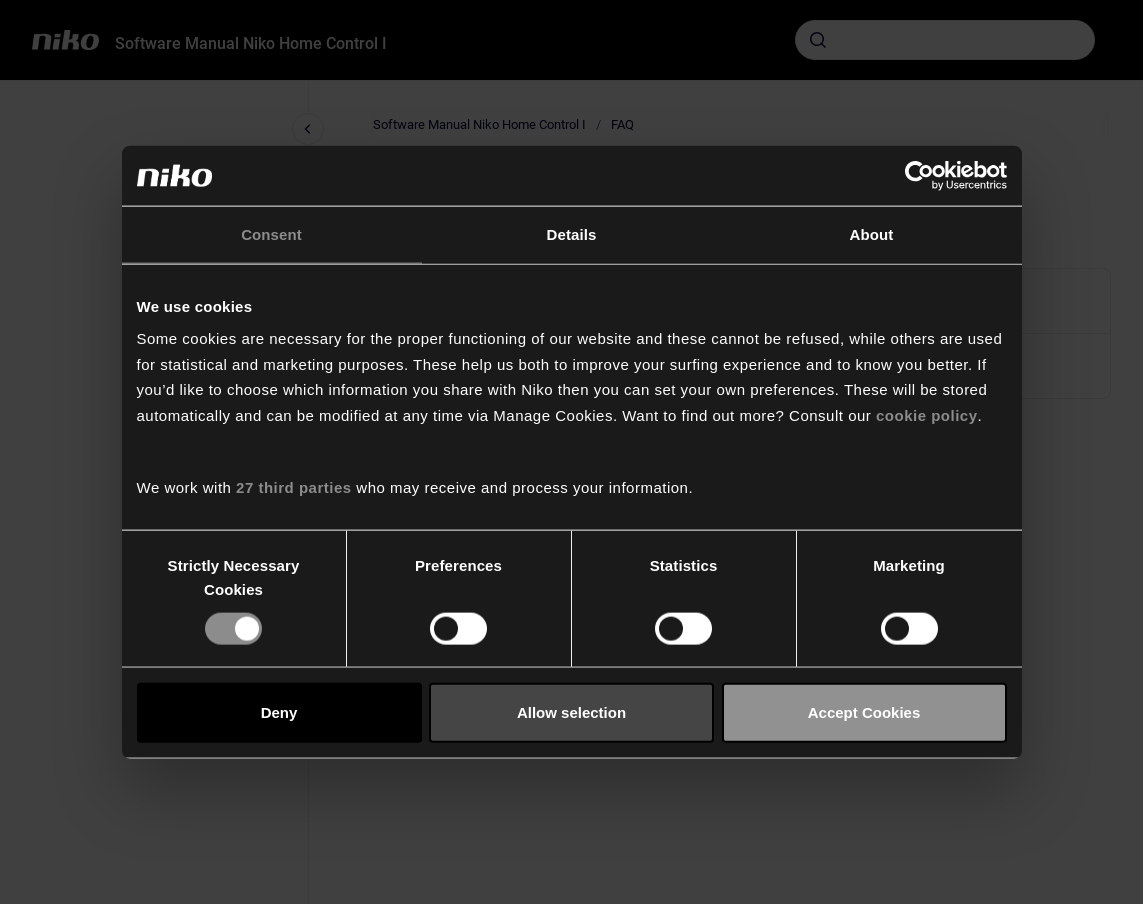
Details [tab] (572, 234)
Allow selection (571, 712)
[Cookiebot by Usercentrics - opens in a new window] (919, 176)
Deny (279, 712)
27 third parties (294, 487)
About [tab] (872, 234)
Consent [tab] (271, 234)
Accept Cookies (864, 712)
